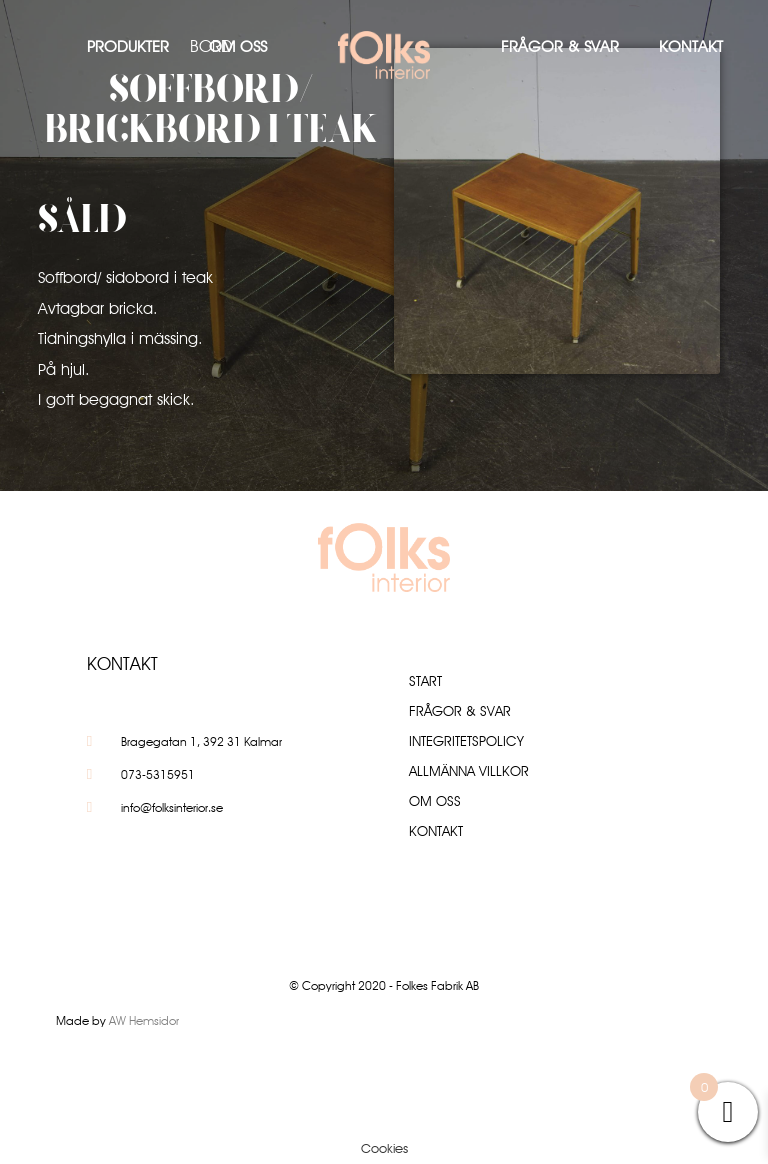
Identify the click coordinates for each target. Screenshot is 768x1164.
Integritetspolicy (466, 741)
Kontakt (691, 46)
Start (425, 681)
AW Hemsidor (144, 1020)
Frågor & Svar (560, 46)
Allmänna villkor (469, 771)
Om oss (238, 46)
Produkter (128, 46)
